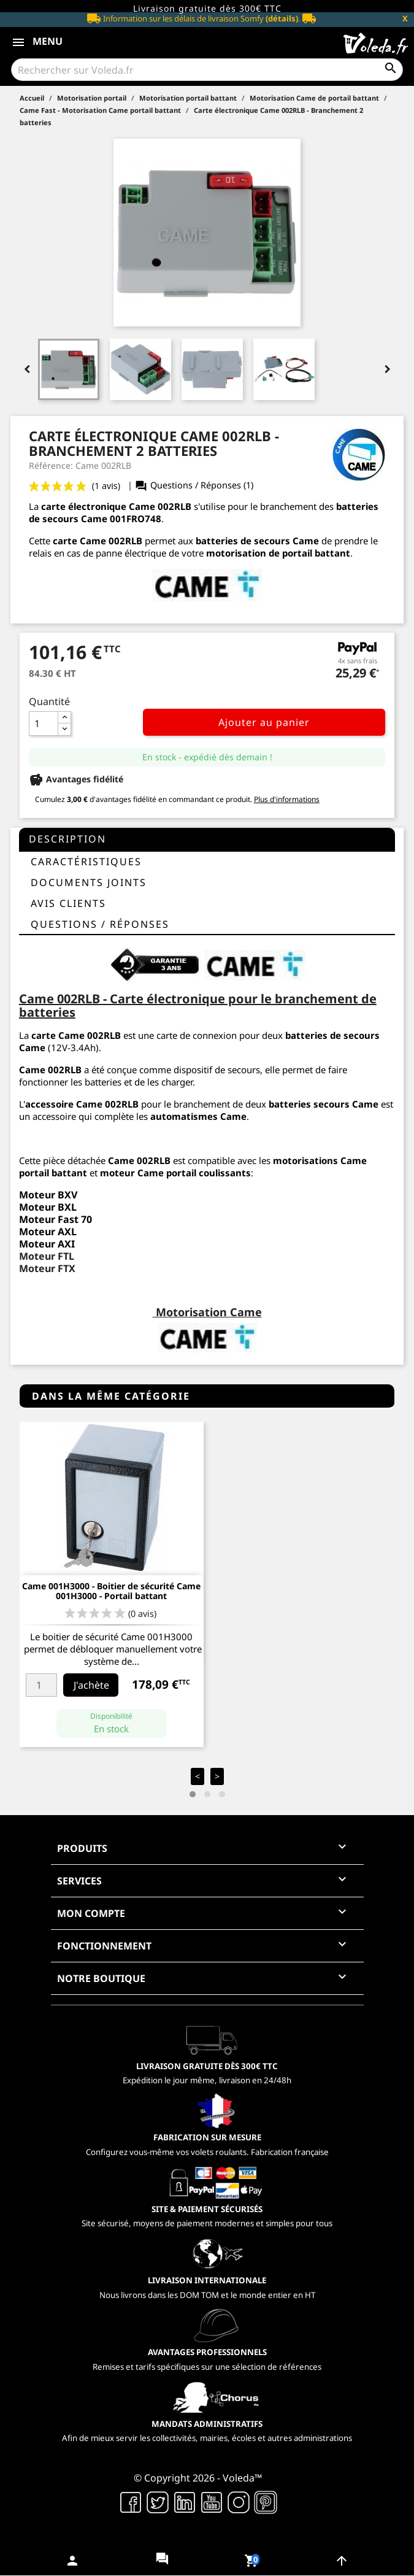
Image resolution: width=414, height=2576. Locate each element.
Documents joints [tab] (89, 882)
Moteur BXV (48, 1194)
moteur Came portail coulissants (175, 1173)
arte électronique (86, 506)
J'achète (91, 1685)
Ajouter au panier (264, 722)
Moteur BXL (48, 1207)
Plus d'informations (287, 799)
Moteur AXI (47, 1244)
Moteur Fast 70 (55, 1219)
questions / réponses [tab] (100, 924)
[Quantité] (43, 723)
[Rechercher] (207, 69)
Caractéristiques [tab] (86, 861)
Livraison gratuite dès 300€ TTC (207, 8)
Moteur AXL (48, 1231)
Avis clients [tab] (68, 903)
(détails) (282, 18)
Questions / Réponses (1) (194, 485)
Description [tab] (67, 839)
